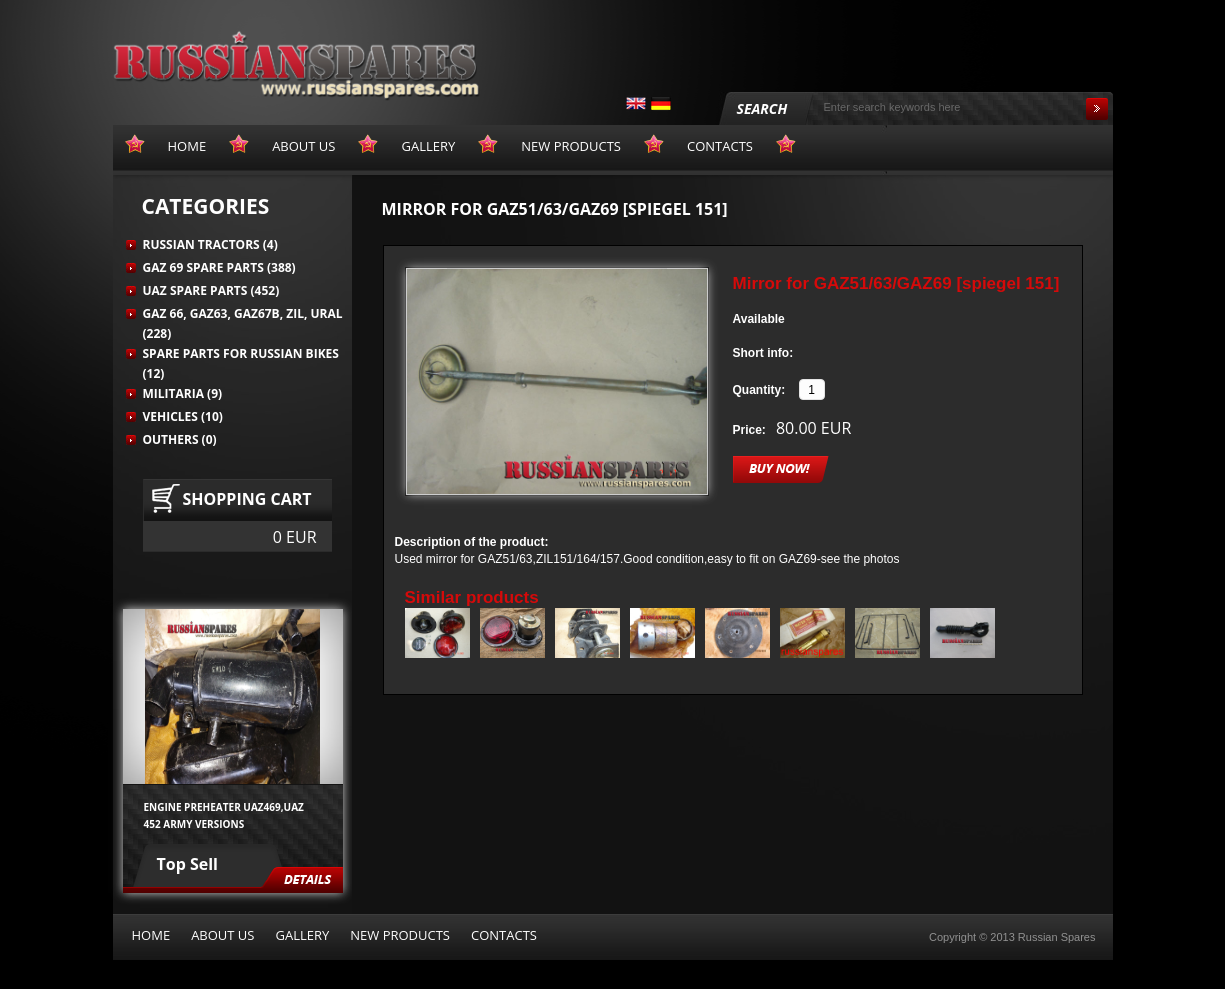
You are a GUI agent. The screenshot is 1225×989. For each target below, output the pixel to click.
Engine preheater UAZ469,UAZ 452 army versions (224, 815)
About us (222, 935)
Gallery (302, 935)
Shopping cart (247, 499)
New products (400, 935)
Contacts (504, 935)
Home (151, 935)
